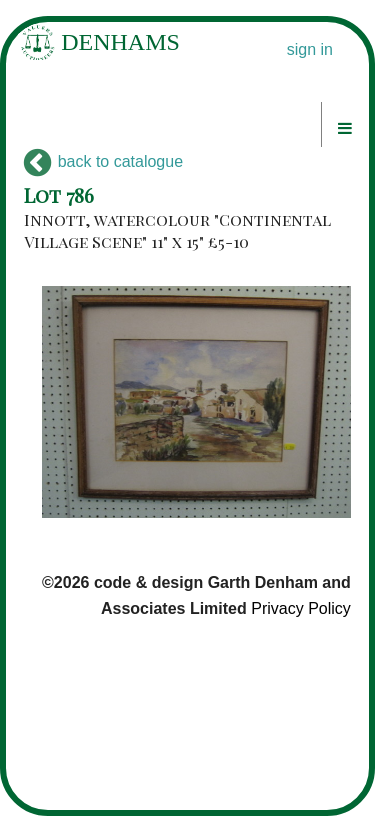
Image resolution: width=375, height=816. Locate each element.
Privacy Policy (301, 608)
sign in (310, 49)
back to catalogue (103, 161)
